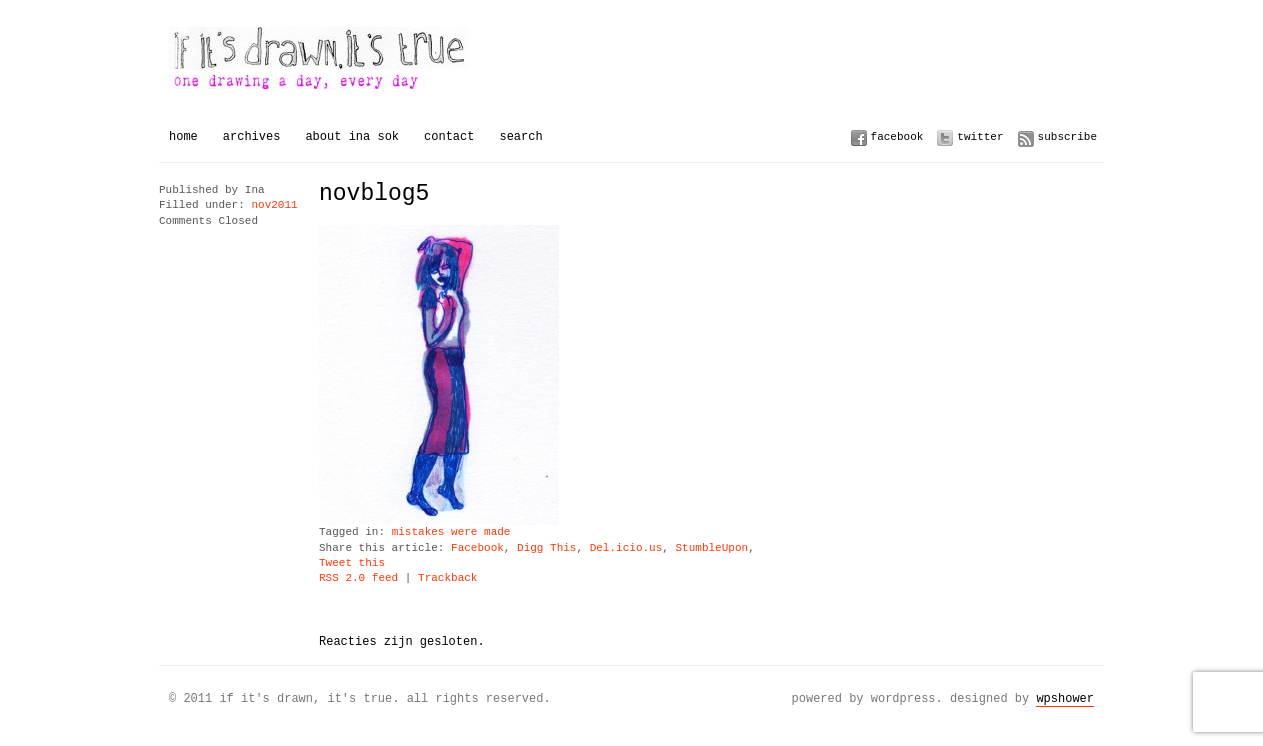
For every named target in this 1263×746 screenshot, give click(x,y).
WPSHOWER (1065, 698)
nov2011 (274, 205)
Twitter (980, 136)
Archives (252, 136)
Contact (449, 136)
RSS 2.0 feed (358, 578)
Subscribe (1067, 136)
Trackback (447, 578)
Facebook (897, 136)
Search (520, 136)
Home (183, 136)
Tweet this (352, 563)
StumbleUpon (711, 548)
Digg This (546, 548)
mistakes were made (451, 532)
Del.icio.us (626, 548)
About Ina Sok (352, 136)
